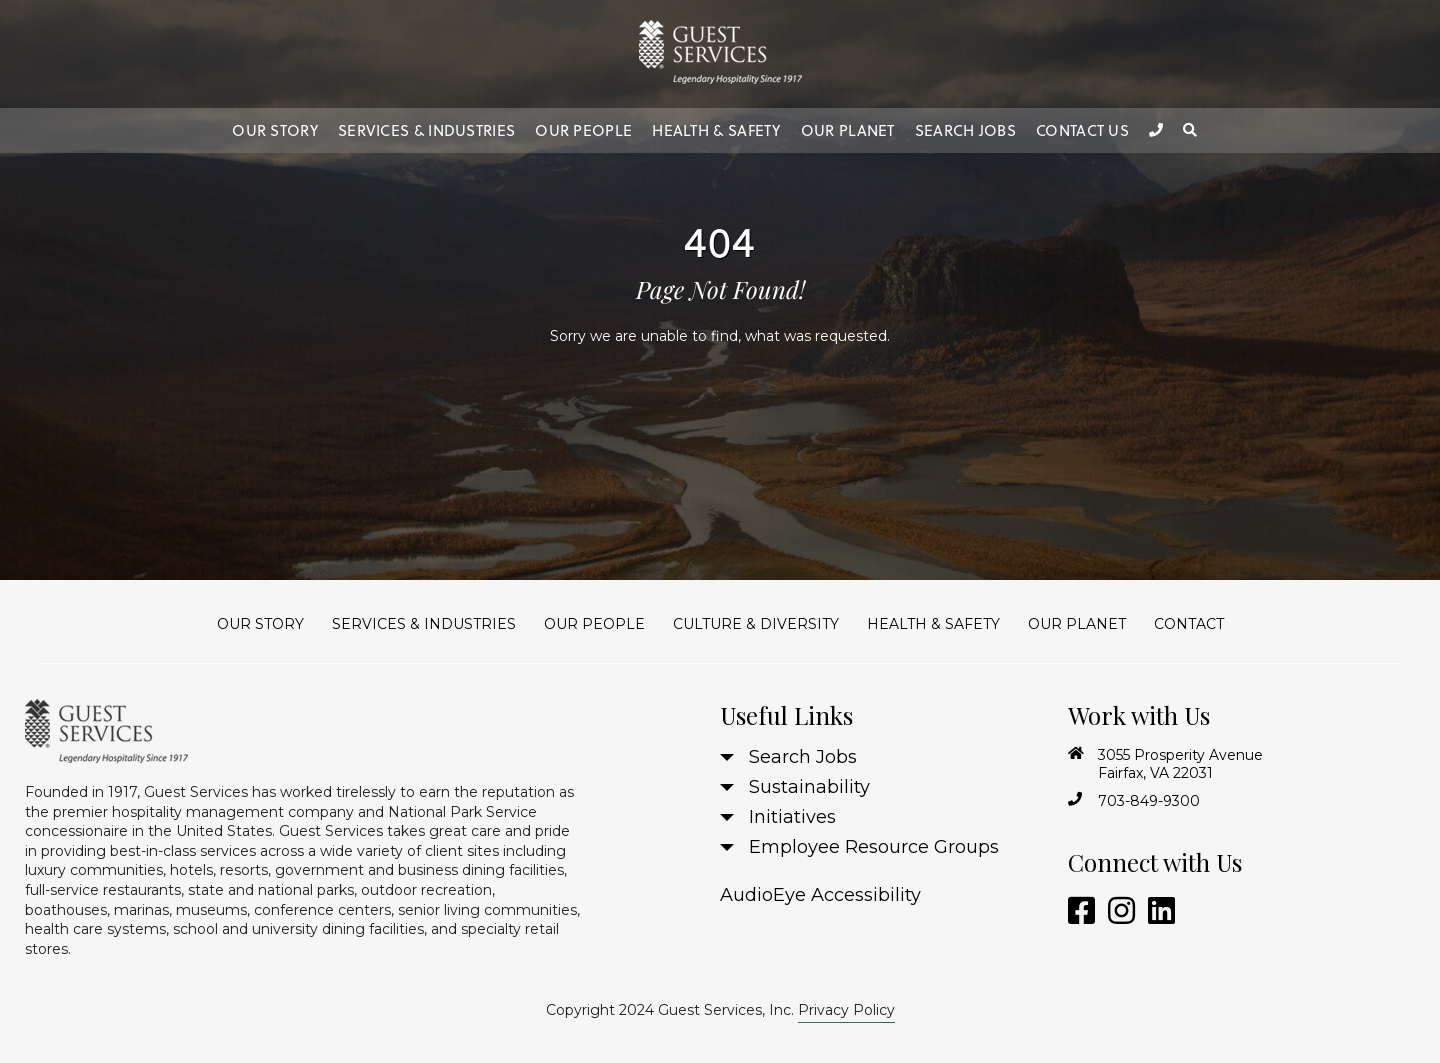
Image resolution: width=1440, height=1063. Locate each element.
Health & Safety (716, 130)
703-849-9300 (1149, 801)
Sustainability (809, 787)
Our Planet (848, 130)
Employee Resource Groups (874, 847)
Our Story (275, 130)
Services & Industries (426, 130)
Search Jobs (965, 130)
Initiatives (792, 817)
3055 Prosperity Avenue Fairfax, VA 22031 (1180, 764)
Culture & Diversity (756, 624)
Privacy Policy (846, 1010)
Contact (1189, 624)
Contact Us (1082, 130)
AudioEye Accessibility (820, 895)
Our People (583, 130)
